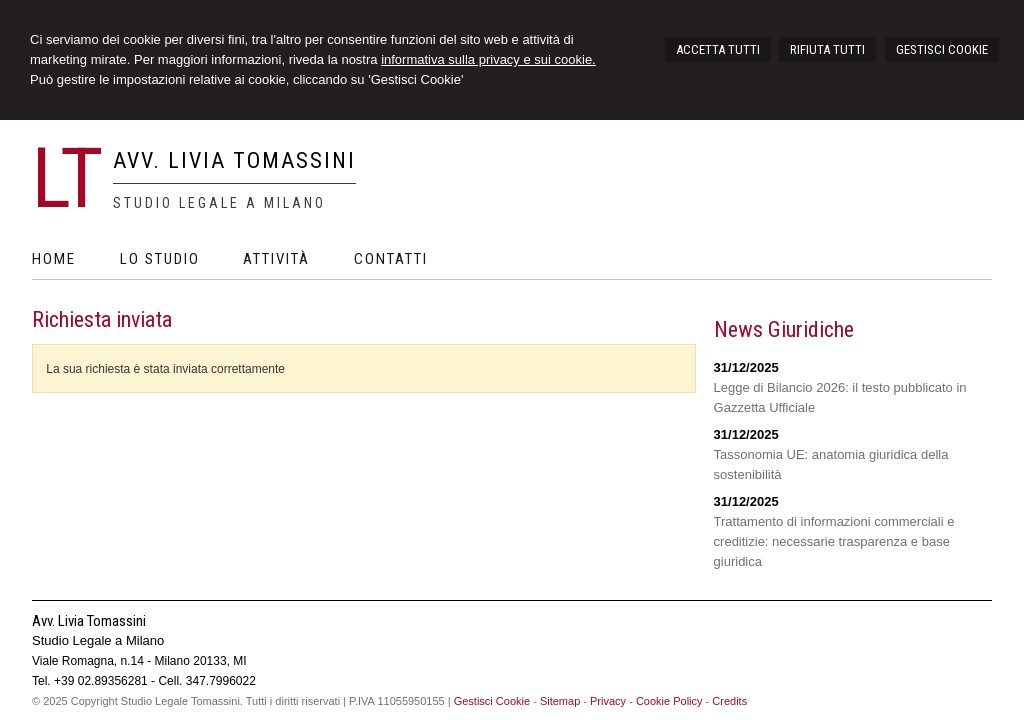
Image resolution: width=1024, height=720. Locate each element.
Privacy (608, 701)
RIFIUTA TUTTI (827, 49)
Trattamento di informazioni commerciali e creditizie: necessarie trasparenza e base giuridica (834, 541)
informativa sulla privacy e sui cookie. (488, 59)
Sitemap (560, 701)
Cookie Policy (669, 701)
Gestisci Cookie (492, 701)
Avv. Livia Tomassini (234, 160)
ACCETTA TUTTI (718, 49)
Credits (729, 701)
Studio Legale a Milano (219, 203)
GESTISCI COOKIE (942, 49)
